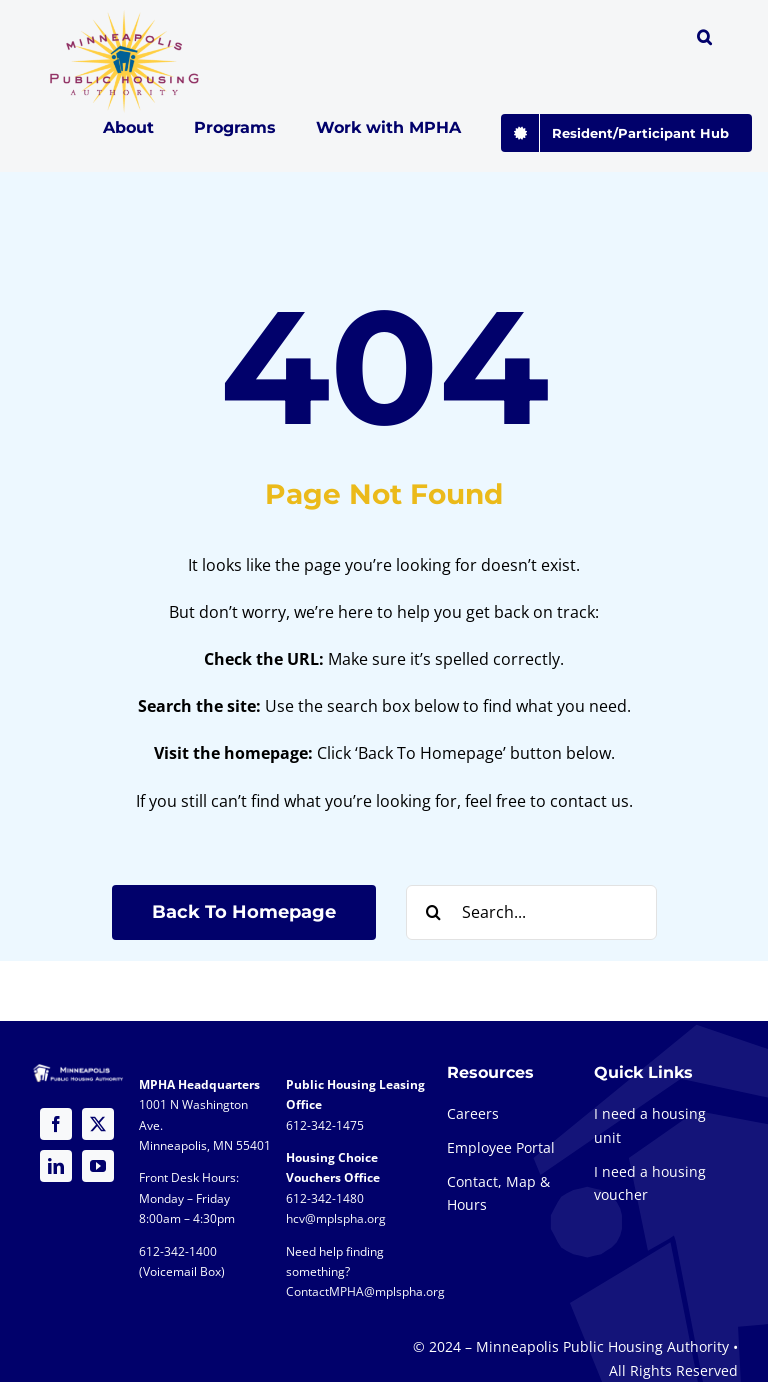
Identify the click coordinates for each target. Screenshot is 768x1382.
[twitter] (98, 1124)
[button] (704, 40)
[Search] (433, 912)
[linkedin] (56, 1166)
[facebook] (56, 1124)
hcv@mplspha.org (336, 1218)
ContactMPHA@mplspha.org (365, 1291)
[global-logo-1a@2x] (125, 16)
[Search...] (531, 912)
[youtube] (98, 1166)
